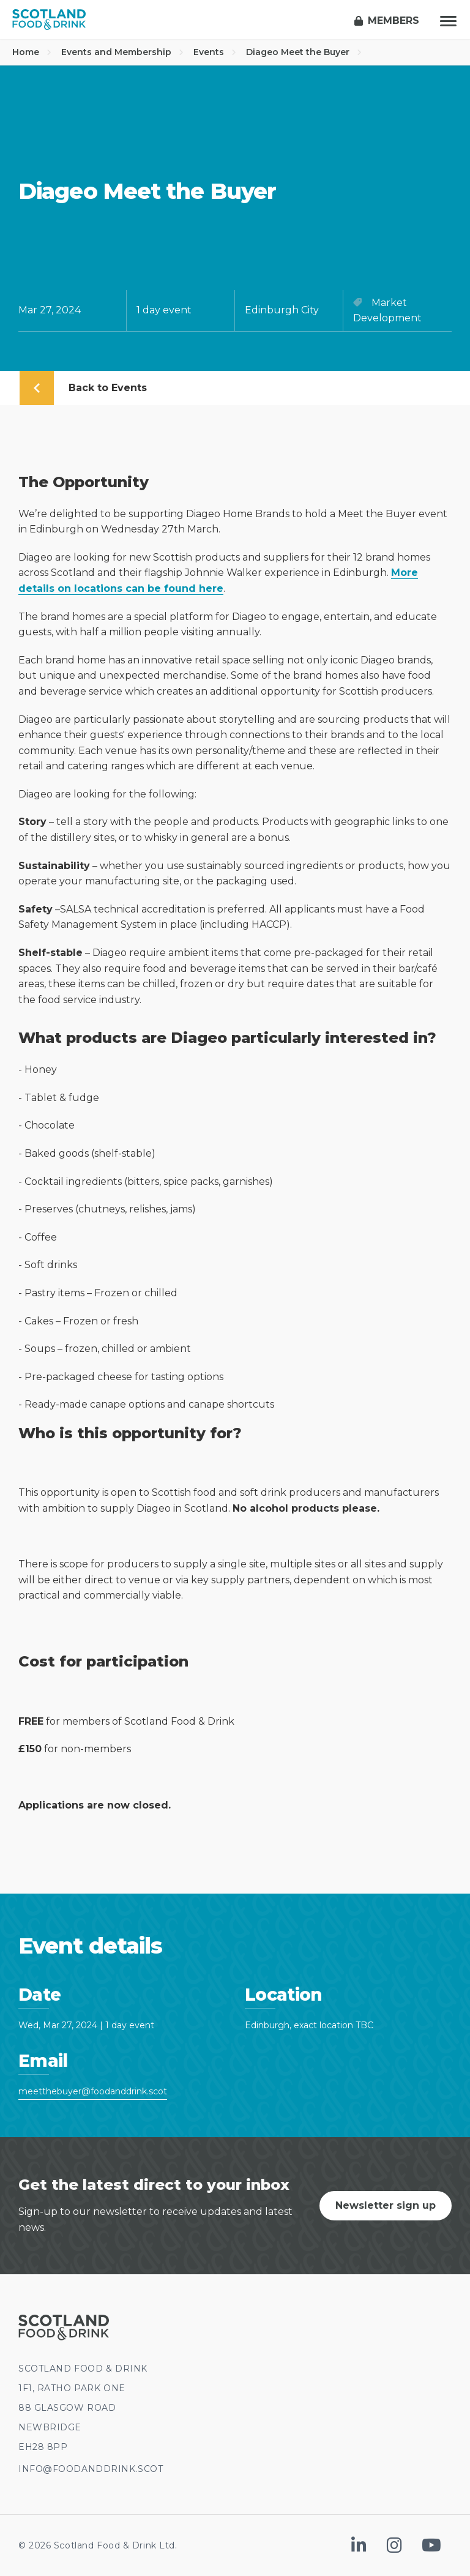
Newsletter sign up (385, 2205)
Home (31, 52)
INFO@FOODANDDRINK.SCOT (90, 2468)
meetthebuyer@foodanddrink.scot (92, 2091)
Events (214, 52)
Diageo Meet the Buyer (304, 52)
